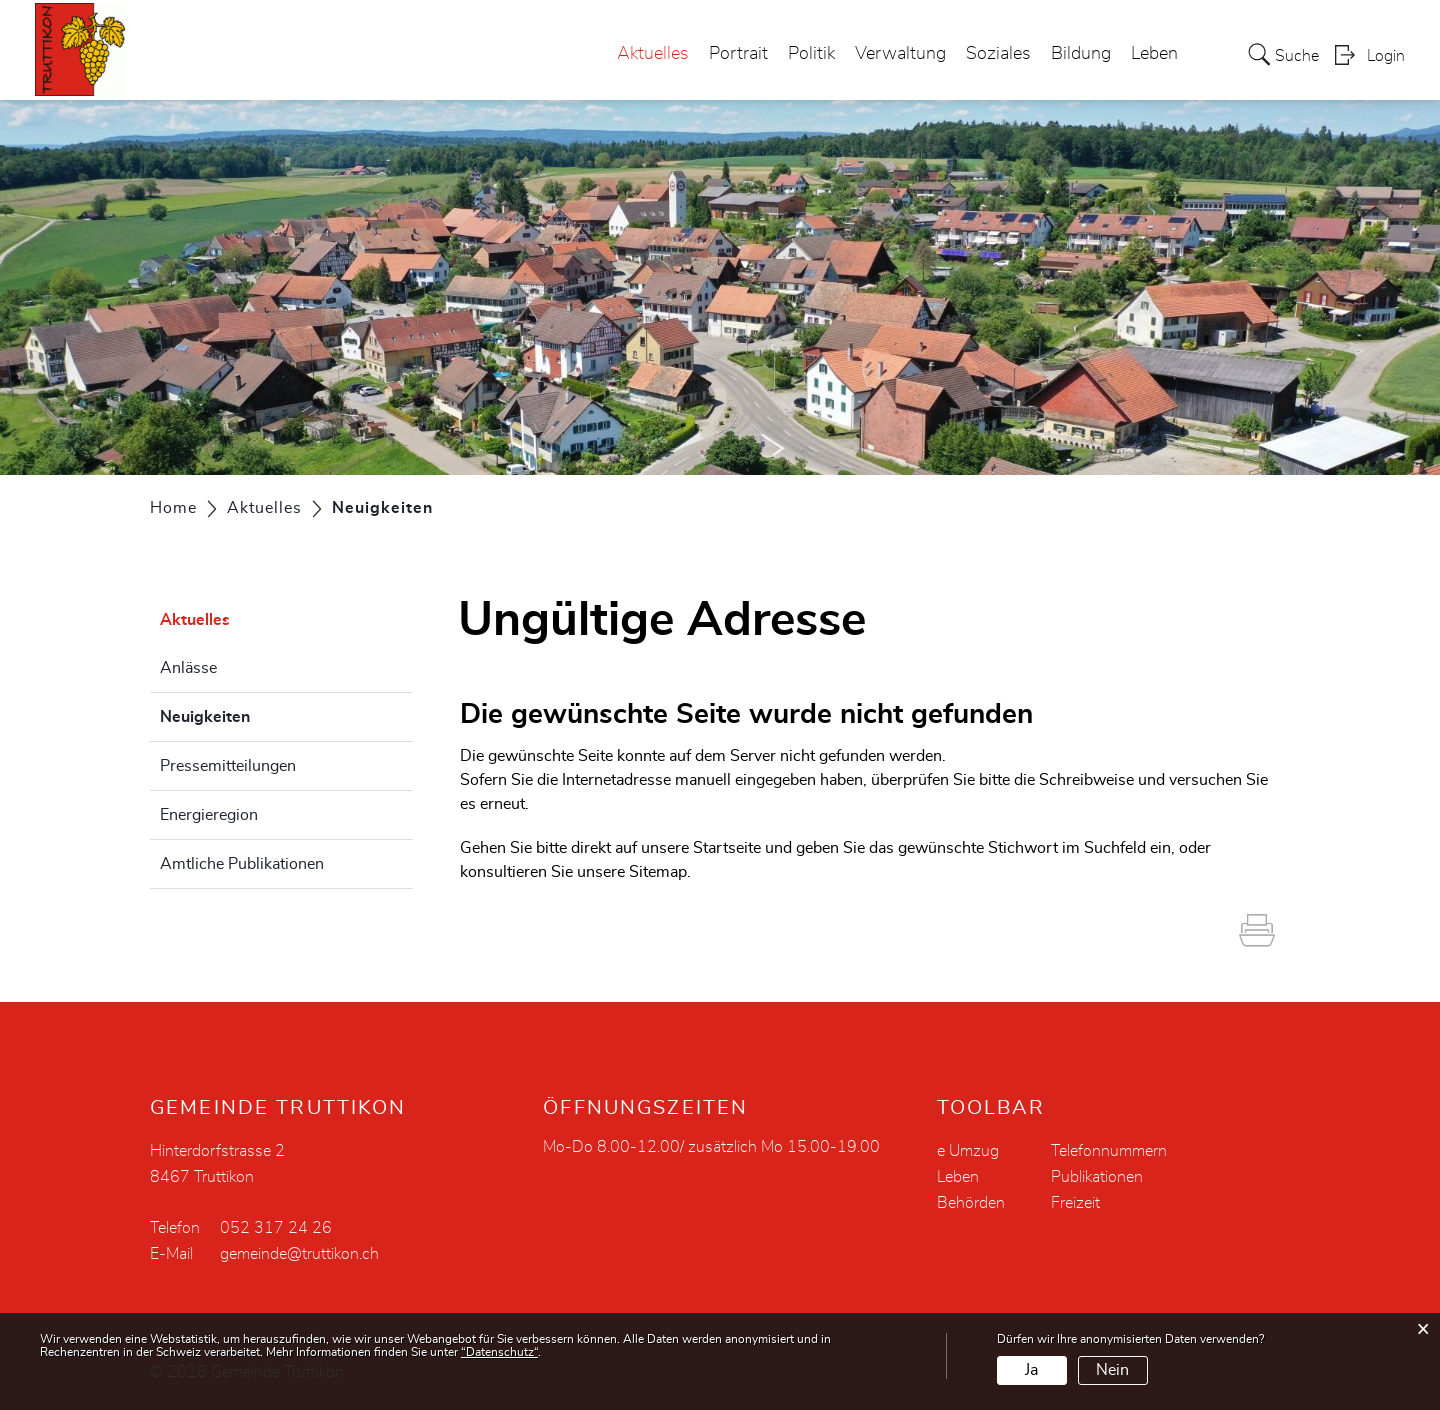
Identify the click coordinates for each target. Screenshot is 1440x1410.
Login (1386, 56)
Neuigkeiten (255, 714)
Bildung (1081, 54)
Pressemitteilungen (228, 766)
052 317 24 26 (276, 1228)
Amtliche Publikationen (242, 864)
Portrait (738, 54)
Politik (811, 54)
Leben (1154, 54)
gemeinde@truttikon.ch (299, 1254)
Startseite (727, 848)
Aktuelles (653, 54)
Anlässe (188, 668)
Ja (1031, 1370)
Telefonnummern (1109, 1151)
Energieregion (209, 815)
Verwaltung (900, 54)
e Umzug (968, 1151)
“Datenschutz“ (499, 1352)
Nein (1112, 1370)
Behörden (971, 1203)
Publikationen (1097, 1177)
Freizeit (1075, 1203)
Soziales (998, 54)
